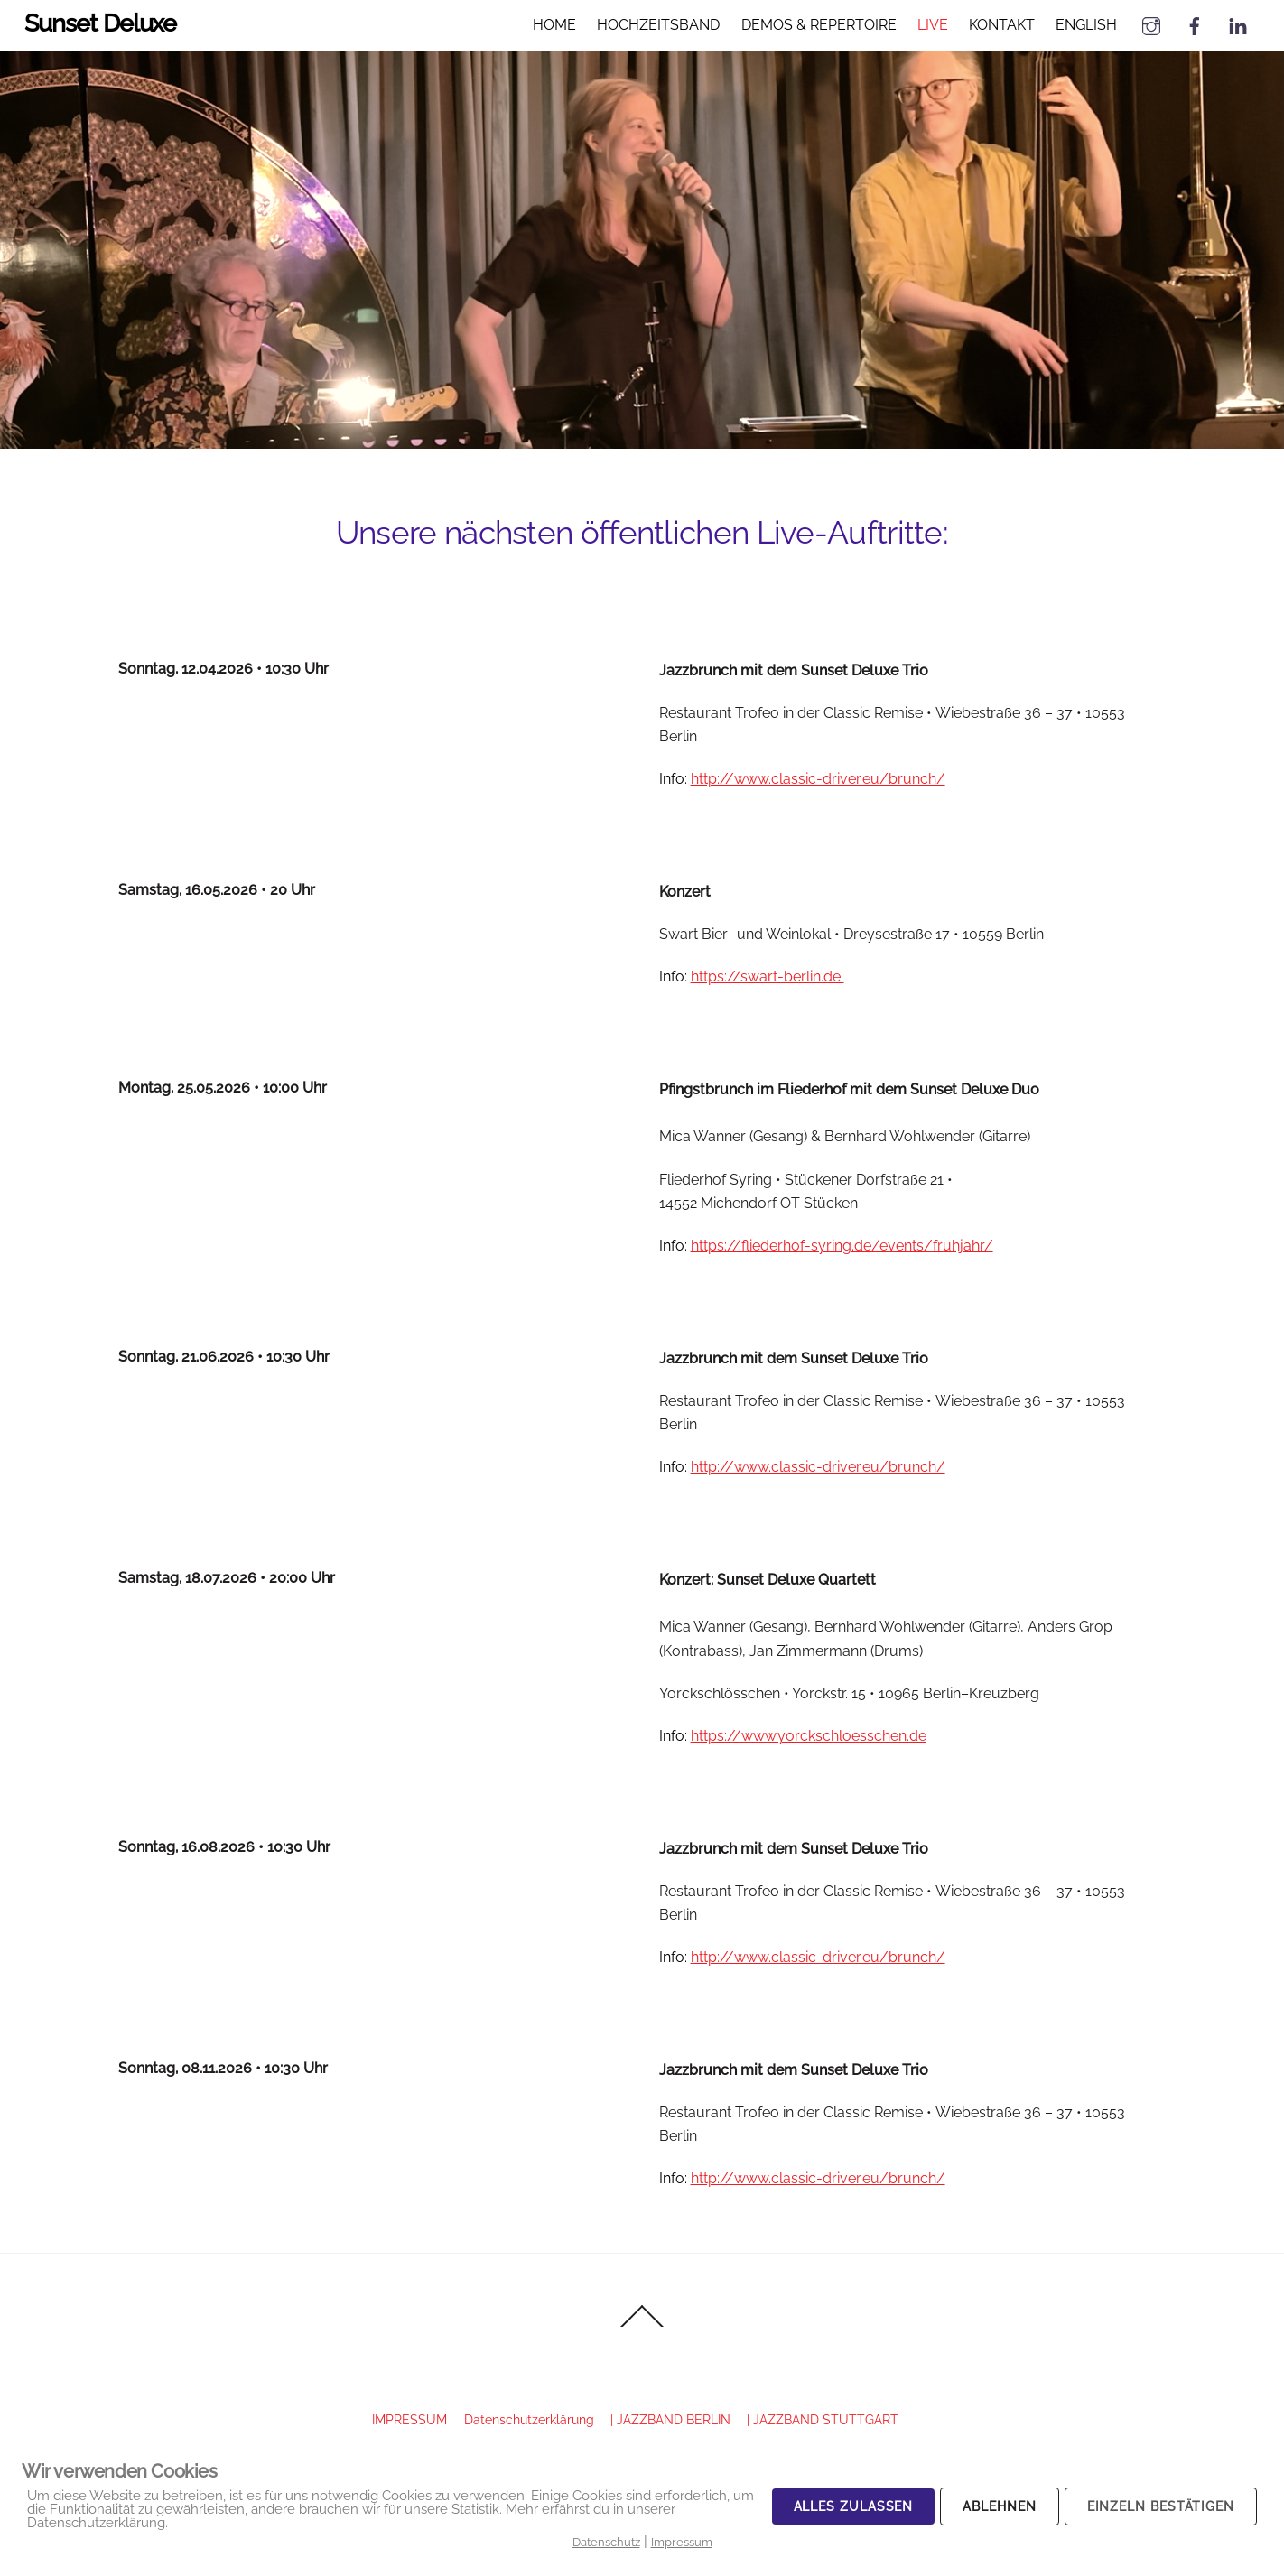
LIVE (931, 24)
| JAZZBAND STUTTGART (822, 2419)
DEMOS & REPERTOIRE (818, 24)
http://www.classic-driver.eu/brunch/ (818, 778)
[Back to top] (642, 2325)
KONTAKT (1001, 24)
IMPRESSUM (409, 2419)
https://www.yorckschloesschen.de (808, 1735)
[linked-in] (1237, 24)
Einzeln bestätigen (1160, 2506)
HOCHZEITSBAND (658, 24)
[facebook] (1194, 24)
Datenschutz (606, 2542)
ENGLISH (1085, 24)
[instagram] (1150, 24)
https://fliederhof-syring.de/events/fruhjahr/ (842, 1245)
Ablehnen (999, 2506)
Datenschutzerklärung (529, 2419)
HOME (553, 24)
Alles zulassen (854, 2506)
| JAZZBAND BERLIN (670, 2419)
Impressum (681, 2542)
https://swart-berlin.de (767, 976)
